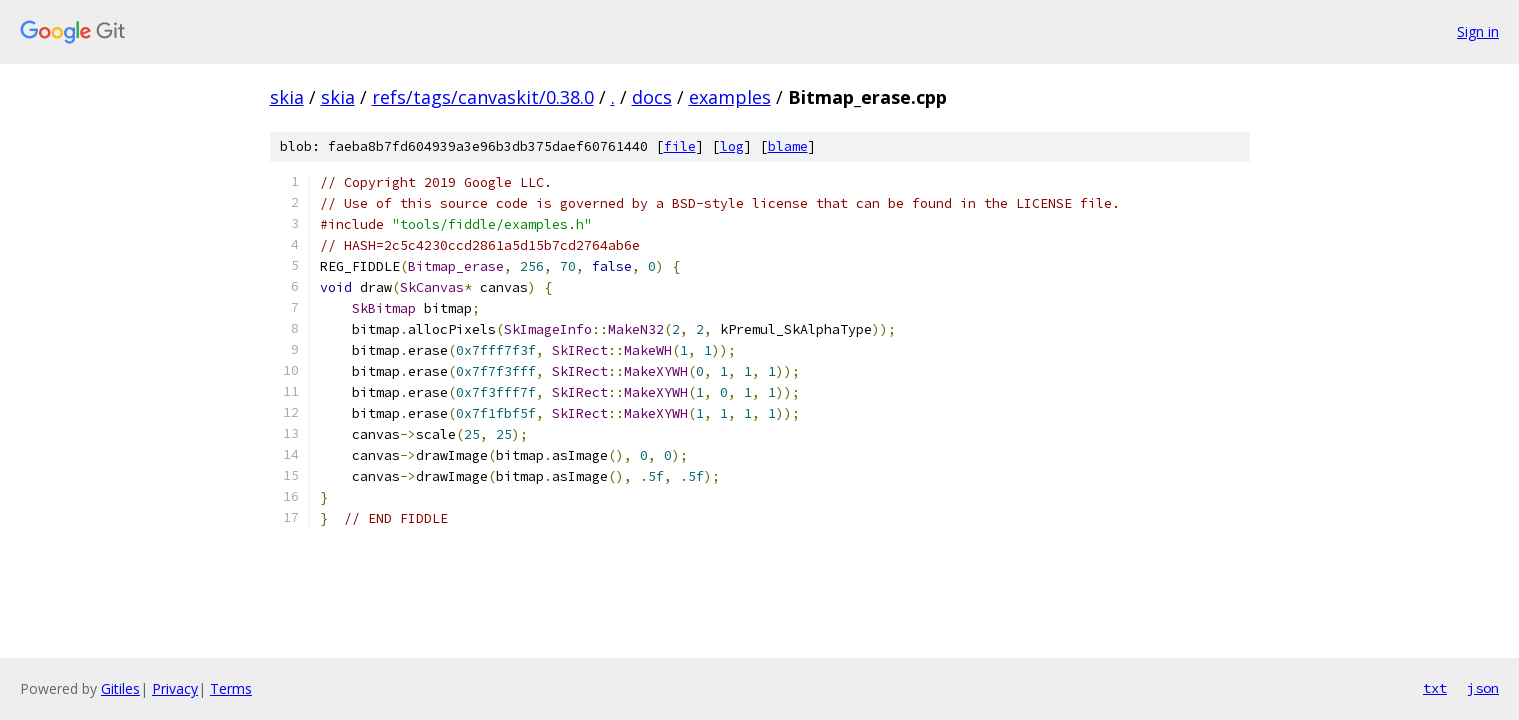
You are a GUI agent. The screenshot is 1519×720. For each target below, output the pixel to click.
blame (788, 146)
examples (730, 97)
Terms (231, 688)
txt (1435, 688)
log (732, 146)
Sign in (1478, 31)
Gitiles (120, 688)
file (680, 146)
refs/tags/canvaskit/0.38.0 (483, 97)
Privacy (175, 688)
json (1483, 688)
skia (287, 97)
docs (652, 97)
